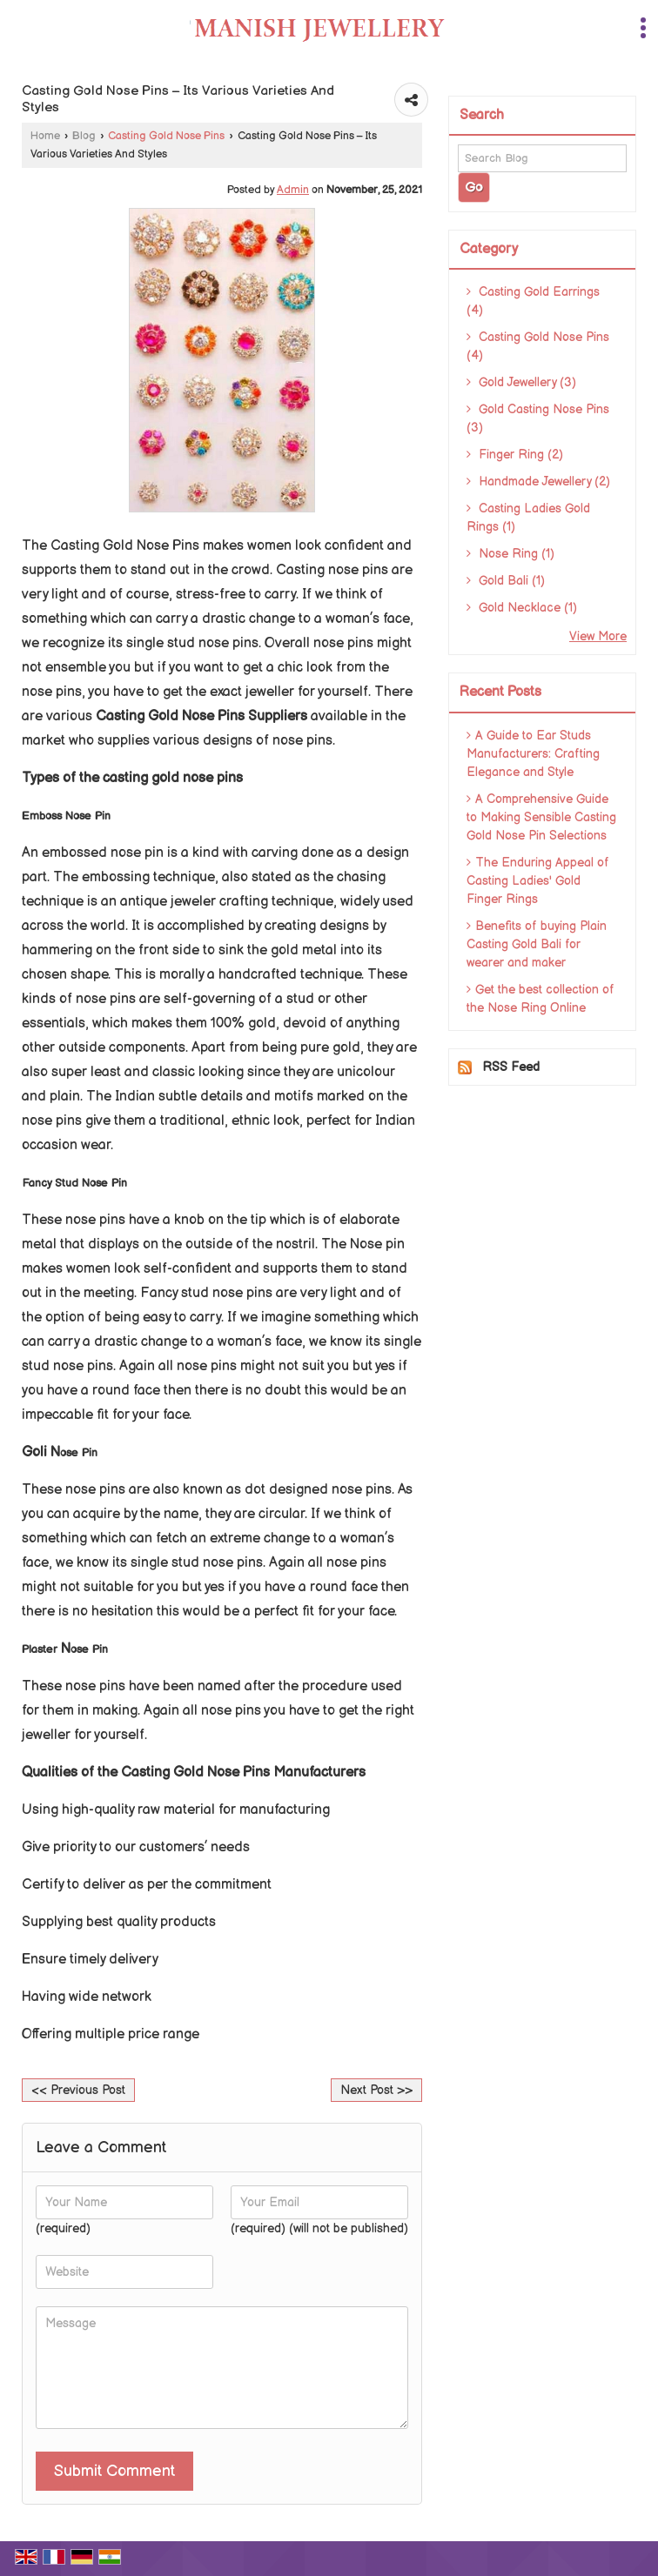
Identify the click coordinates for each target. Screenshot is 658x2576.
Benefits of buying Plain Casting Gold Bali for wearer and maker (537, 944)
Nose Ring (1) (510, 553)
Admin (293, 190)
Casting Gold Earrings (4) (533, 301)
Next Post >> (376, 2090)
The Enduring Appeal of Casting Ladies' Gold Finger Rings (538, 881)
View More (598, 636)
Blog (84, 136)
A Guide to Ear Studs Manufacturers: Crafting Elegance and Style (533, 753)
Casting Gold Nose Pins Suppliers (201, 716)
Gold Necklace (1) (522, 607)
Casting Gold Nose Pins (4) (538, 346)
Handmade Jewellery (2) (538, 481)
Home (45, 136)
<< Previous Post (78, 2090)
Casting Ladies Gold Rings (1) (528, 517)
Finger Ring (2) (515, 454)
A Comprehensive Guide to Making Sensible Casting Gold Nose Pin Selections (541, 817)
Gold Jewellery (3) (521, 382)
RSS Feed (511, 1067)
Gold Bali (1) (506, 580)
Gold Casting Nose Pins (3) (538, 418)
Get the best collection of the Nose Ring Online (540, 998)
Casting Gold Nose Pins (166, 136)
